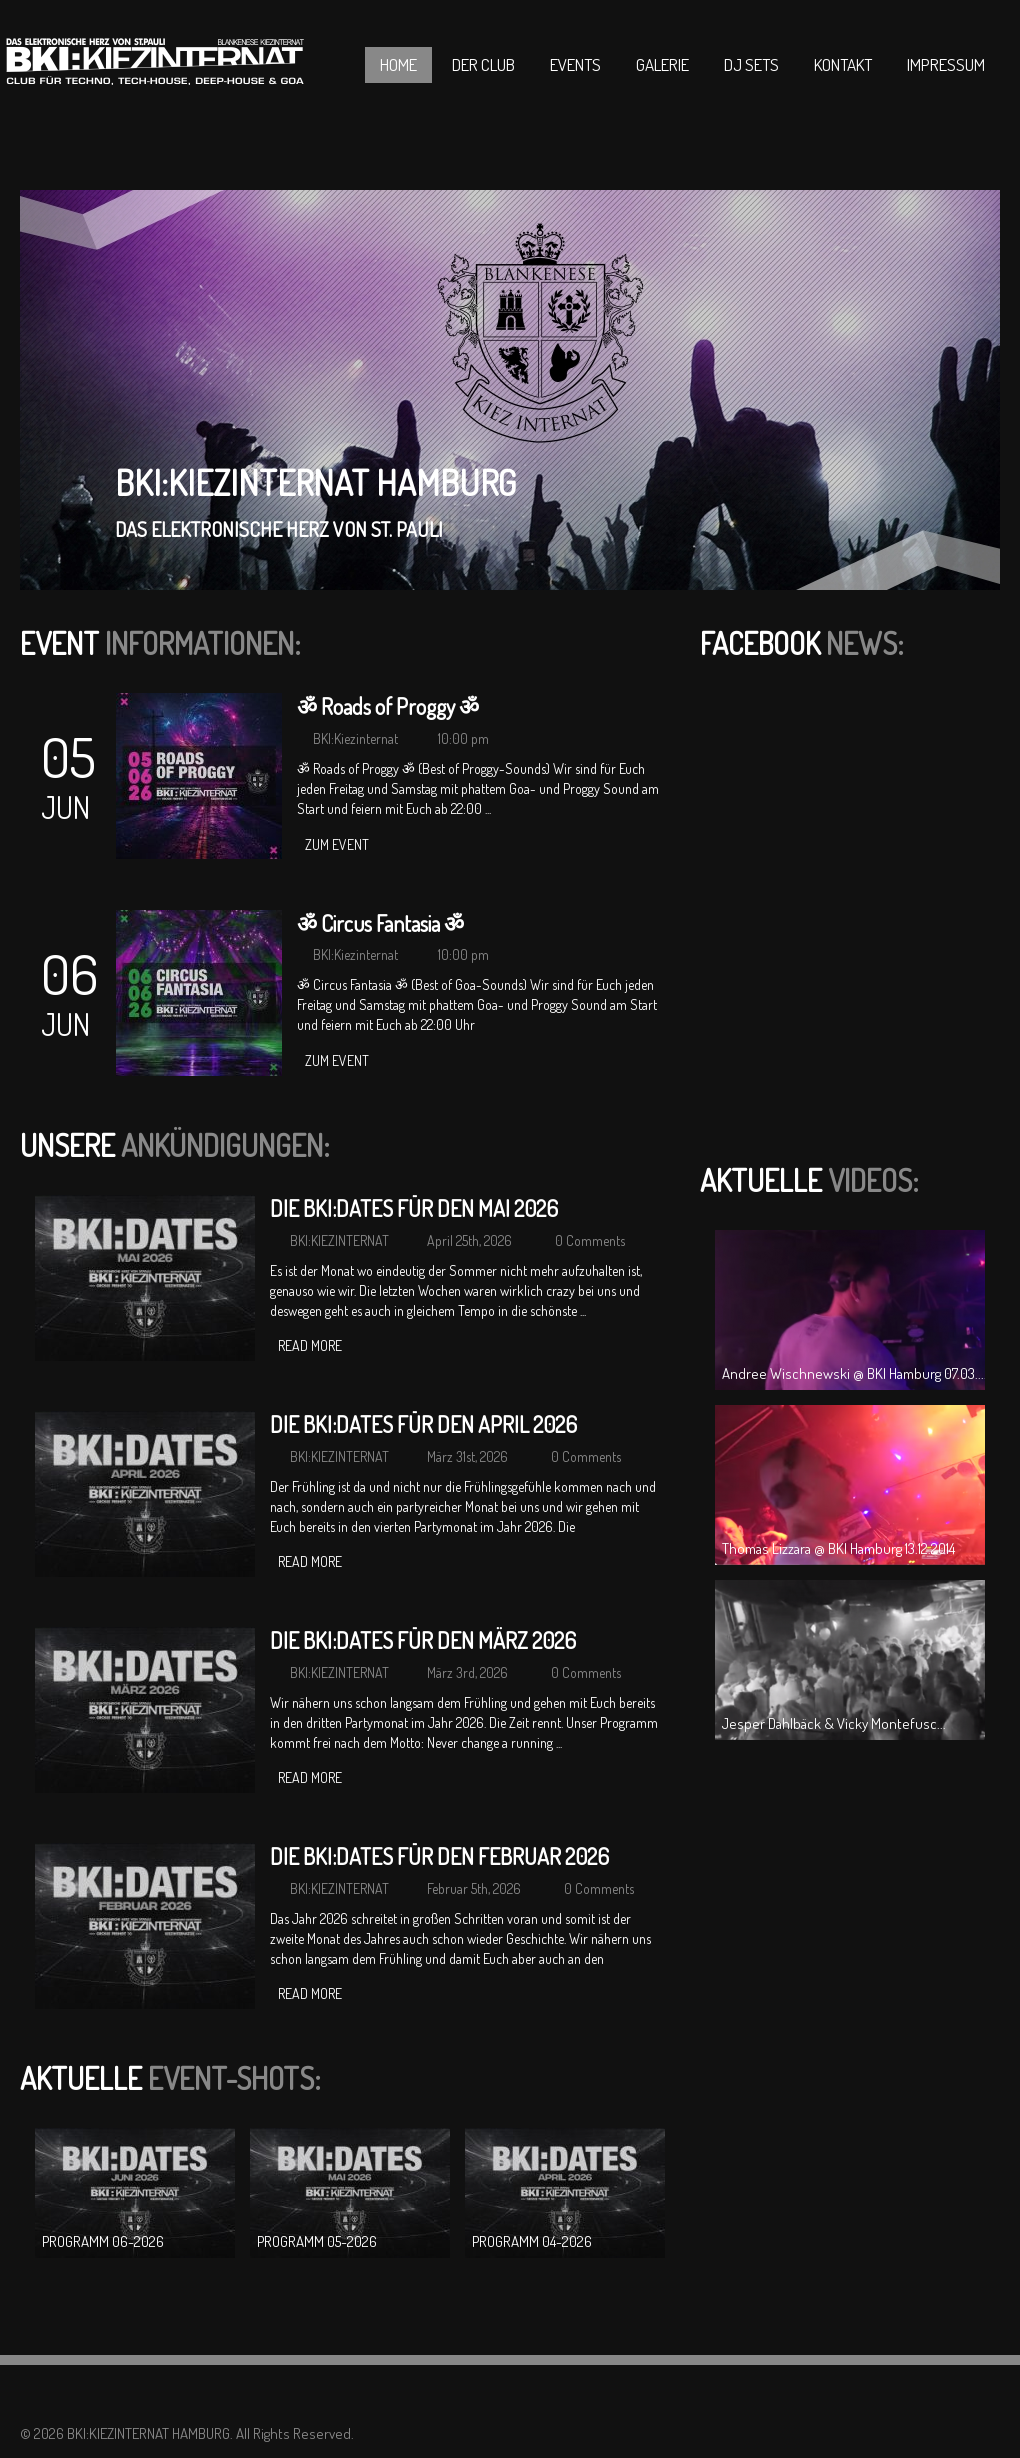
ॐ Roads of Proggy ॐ (388, 706)
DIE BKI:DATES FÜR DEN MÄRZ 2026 (423, 1640)
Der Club (483, 64)
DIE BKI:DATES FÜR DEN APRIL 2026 (423, 1424)
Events (575, 64)
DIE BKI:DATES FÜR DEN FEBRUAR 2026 (439, 1856)
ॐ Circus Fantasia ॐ (380, 923)
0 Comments (590, 1240)
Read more (310, 1345)
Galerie (662, 64)
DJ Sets (751, 64)
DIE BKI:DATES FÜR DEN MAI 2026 (414, 1208)
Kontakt (843, 64)
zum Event (337, 844)
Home (398, 64)
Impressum (946, 64)
